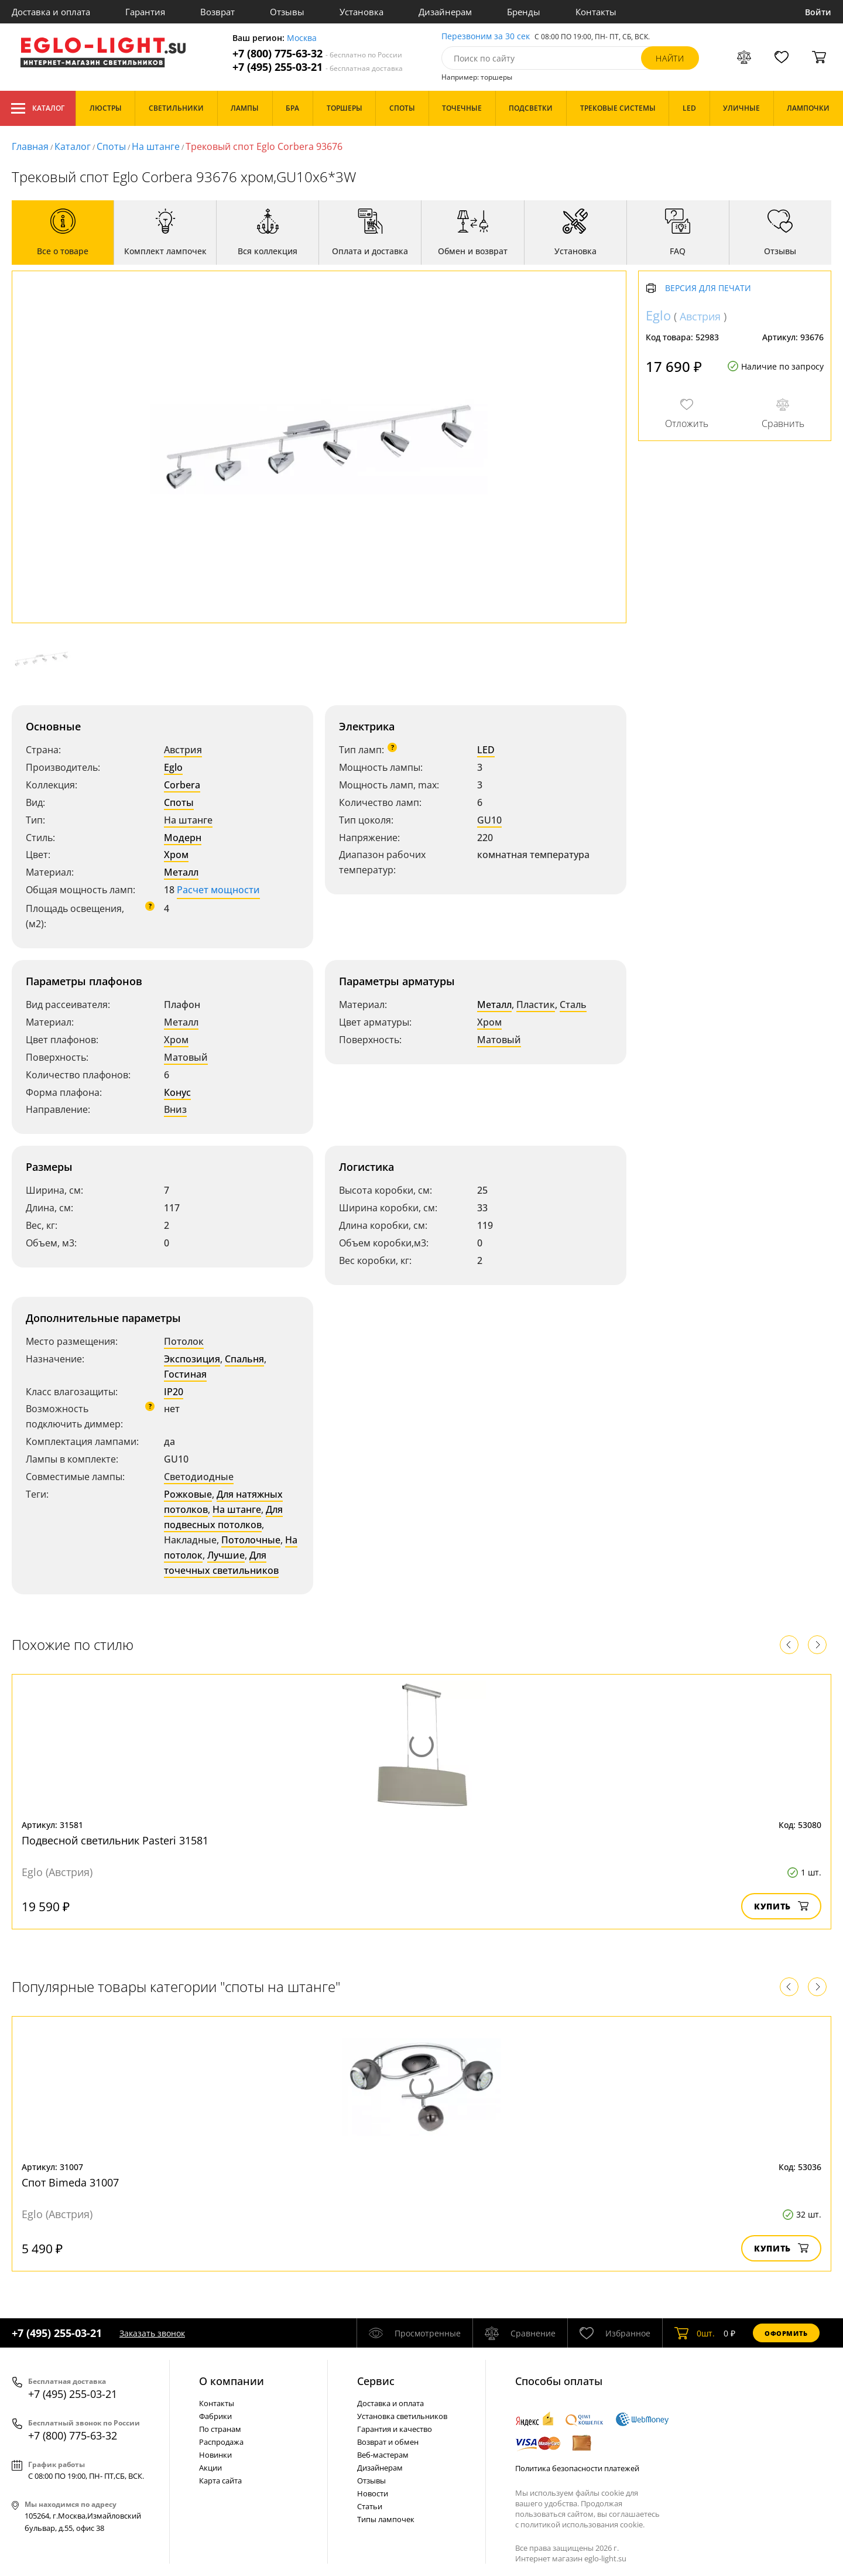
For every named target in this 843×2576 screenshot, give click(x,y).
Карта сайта (220, 2480)
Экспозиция (192, 1358)
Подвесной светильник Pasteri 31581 (115, 1840)
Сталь (573, 1004)
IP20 (173, 1391)
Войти (818, 12)
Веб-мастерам (383, 2454)
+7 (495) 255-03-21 (317, 67)
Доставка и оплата (51, 12)
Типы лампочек (385, 2519)
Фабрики (215, 2416)
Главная (30, 146)
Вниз (175, 1109)
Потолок (184, 1341)
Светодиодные (199, 1476)
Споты (111, 146)
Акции (210, 2467)
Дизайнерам (445, 12)
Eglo (173, 767)
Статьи (369, 2506)
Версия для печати (708, 288)
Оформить (786, 2333)
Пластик (535, 1004)
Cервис (376, 2381)
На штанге (156, 146)
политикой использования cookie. (582, 2524)
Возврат (217, 12)
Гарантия (145, 12)
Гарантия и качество (394, 2429)
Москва (302, 38)
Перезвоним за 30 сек (485, 37)
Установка (361, 12)
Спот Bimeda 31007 (70, 2182)
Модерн (182, 837)
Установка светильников (402, 2416)
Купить (781, 1906)
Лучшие (226, 1555)
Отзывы (287, 12)
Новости (372, 2493)
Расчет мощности (218, 889)
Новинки (215, 2454)
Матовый (186, 1057)
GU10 (489, 820)
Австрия (183, 749)
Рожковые (188, 1494)
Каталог (37, 108)
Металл (181, 872)
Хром (176, 854)
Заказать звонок (152, 2333)
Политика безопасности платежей (577, 2468)
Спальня (244, 1358)
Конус (177, 1092)
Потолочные (250, 1539)
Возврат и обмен (388, 2442)
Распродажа (221, 2442)
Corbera (182, 784)
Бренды (523, 12)
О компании (231, 2381)
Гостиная (185, 1374)
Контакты (595, 12)
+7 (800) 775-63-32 (317, 53)
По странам (220, 2429)
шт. (694, 2333)
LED (486, 749)
